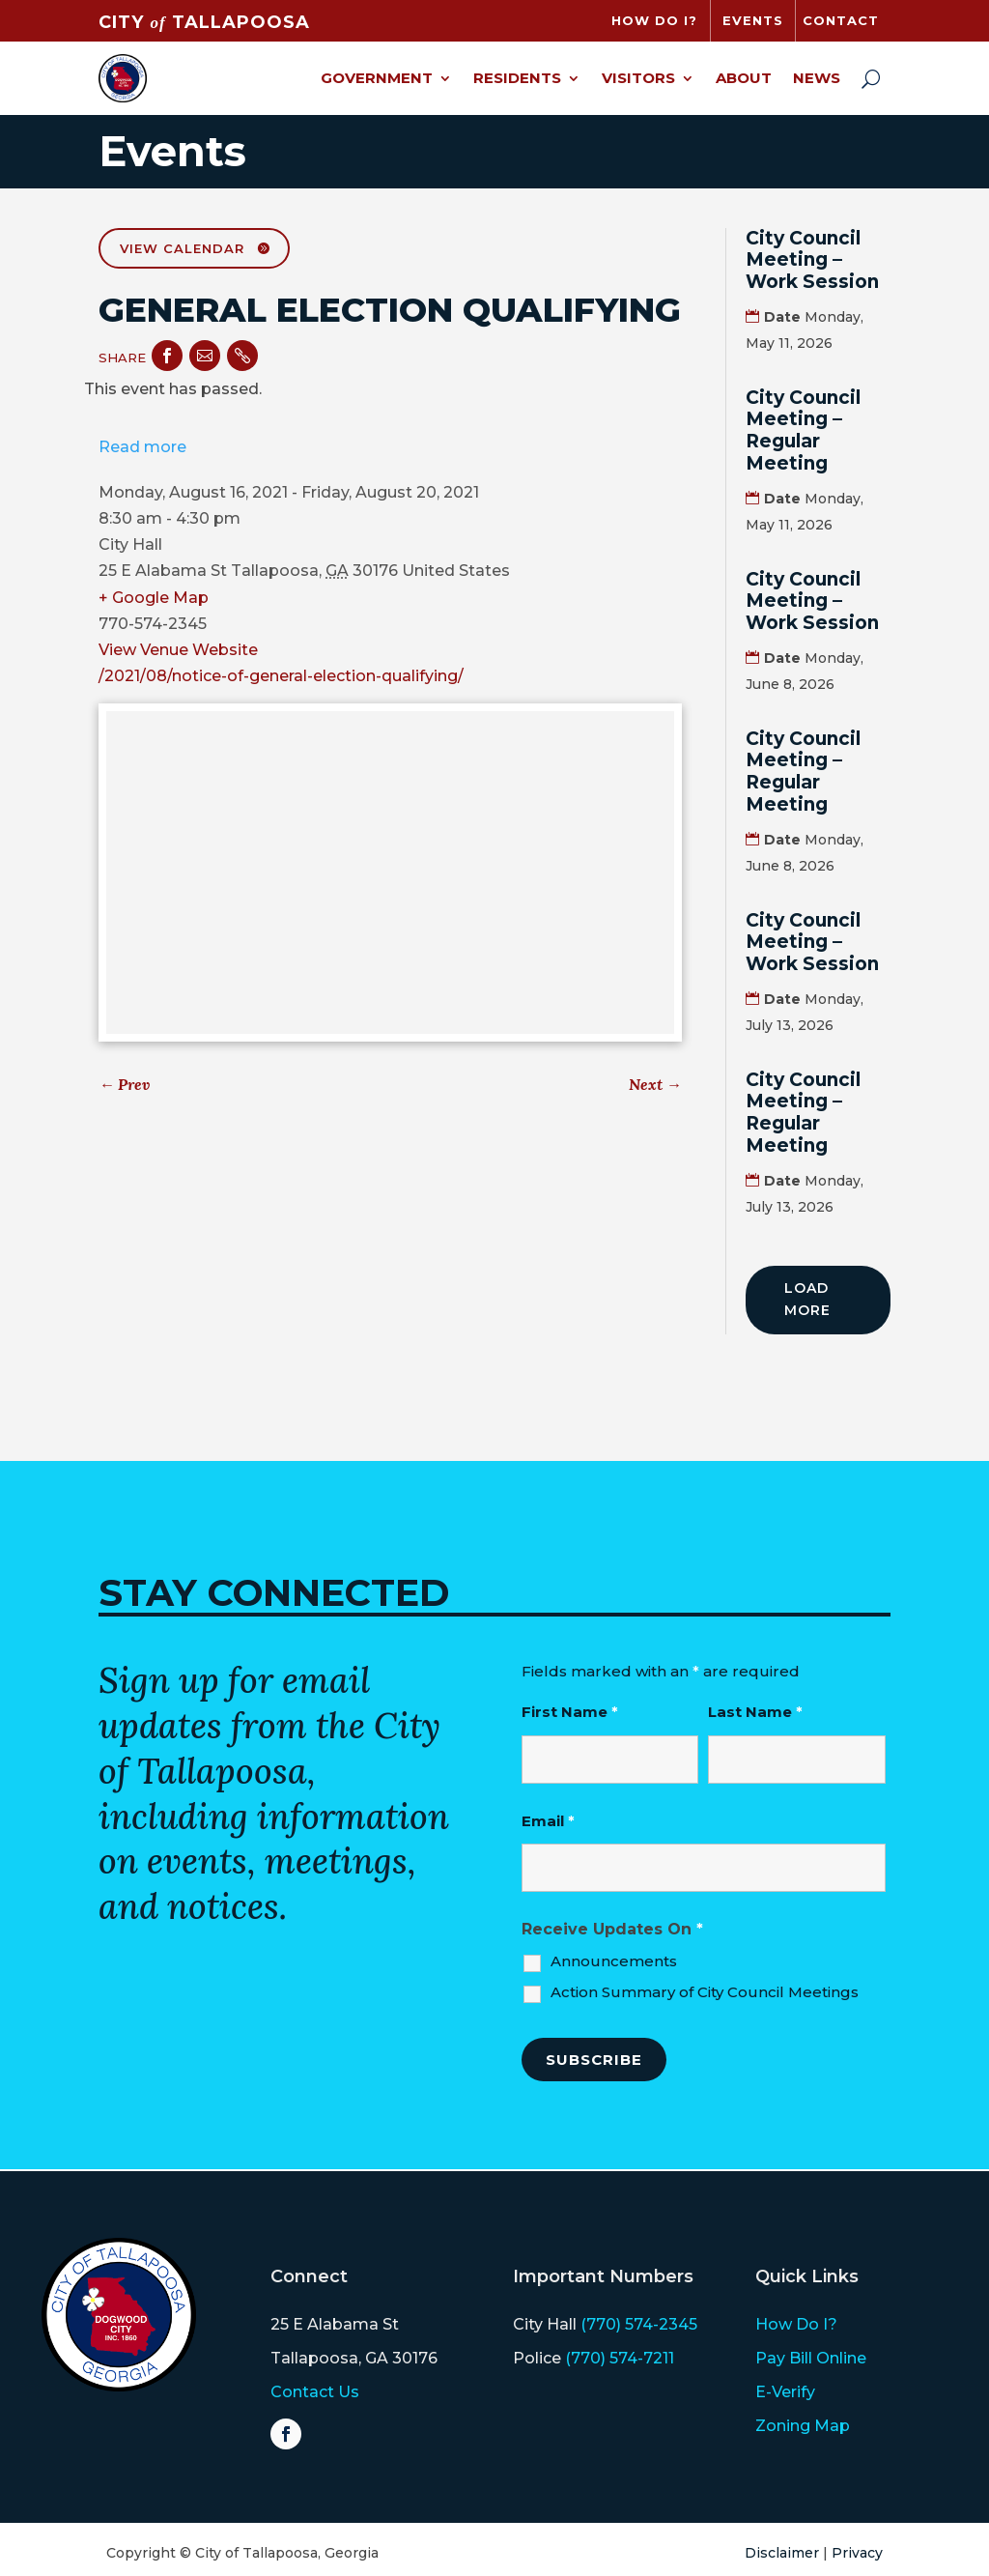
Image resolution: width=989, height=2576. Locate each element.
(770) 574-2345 (638, 2324)
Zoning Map (802, 2426)
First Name (570, 1712)
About (744, 78)
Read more (142, 447)
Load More (807, 1299)
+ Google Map (154, 597)
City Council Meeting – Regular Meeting (803, 430)
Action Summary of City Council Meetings (705, 1992)
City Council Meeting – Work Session (812, 260)
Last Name (755, 1712)
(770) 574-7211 (619, 2358)
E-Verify (785, 2392)
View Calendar (182, 248)
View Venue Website (178, 650)
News (816, 78)
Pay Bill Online (810, 2358)
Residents (517, 78)
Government (377, 78)
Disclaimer (782, 2553)
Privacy (857, 2553)
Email (548, 1821)
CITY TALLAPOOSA (204, 22)
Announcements (614, 1961)
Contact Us (314, 2392)
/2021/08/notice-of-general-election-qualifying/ (281, 676)
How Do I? (796, 2324)
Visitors (638, 78)
